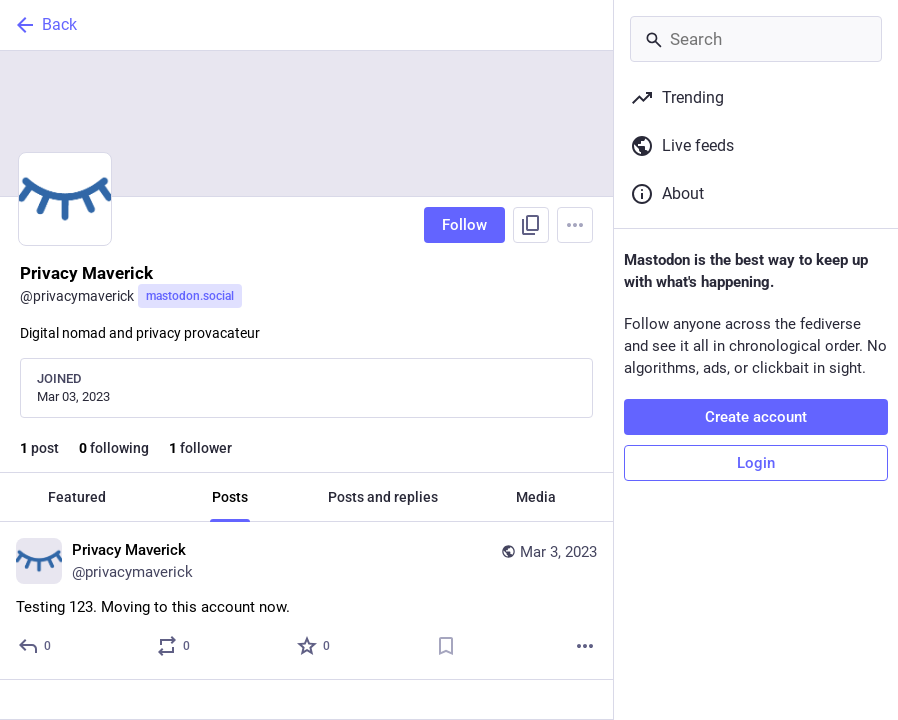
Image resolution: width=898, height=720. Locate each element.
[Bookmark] (446, 646)
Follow (464, 225)
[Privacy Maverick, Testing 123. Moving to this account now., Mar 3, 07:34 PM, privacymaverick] (306, 601)
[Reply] (35, 646)
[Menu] (575, 225)
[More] (585, 646)
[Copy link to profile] (531, 225)
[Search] (756, 39)
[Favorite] (314, 646)
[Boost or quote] (174, 646)
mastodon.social (190, 296)
